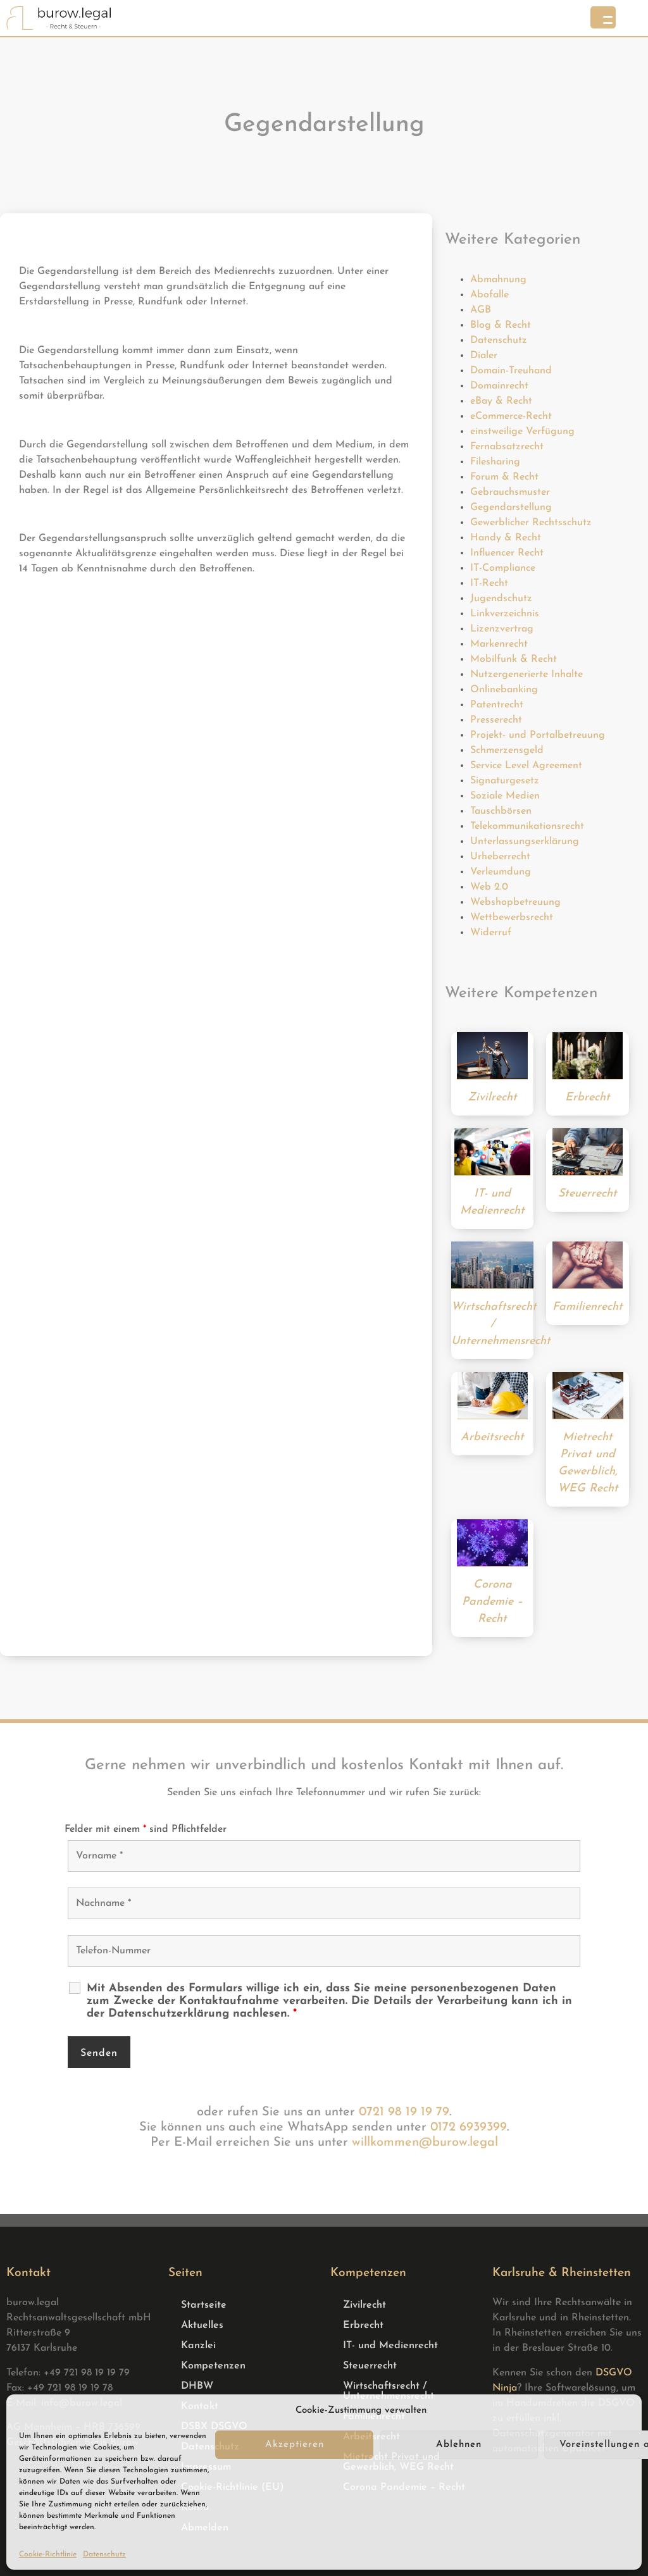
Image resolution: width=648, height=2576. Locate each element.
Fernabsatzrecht (507, 447)
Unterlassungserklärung (524, 842)
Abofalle (489, 295)
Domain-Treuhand (511, 371)
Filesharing (495, 462)
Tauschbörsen (501, 811)
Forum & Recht (504, 477)
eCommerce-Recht (511, 416)
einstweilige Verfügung (522, 431)
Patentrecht (496, 705)
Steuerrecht (370, 2366)
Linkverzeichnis (504, 614)
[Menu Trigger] (603, 17)
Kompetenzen (213, 2366)
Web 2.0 (489, 887)
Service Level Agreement (526, 766)
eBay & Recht (501, 401)
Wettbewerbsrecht (511, 917)
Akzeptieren (294, 2444)
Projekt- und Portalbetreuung (537, 735)
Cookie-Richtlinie (48, 2554)
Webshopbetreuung (515, 902)
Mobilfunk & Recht (513, 659)
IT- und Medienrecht (390, 2346)
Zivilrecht (364, 2305)
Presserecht (496, 720)
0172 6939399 (468, 2127)
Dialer (483, 356)
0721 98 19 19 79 (404, 2112)
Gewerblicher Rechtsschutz (531, 523)
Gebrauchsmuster (510, 492)
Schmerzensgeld (507, 750)
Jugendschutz (501, 599)
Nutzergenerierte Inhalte (526, 674)
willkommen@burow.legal (425, 2142)
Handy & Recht (505, 538)
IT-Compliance (502, 568)
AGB (480, 310)
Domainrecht (499, 386)
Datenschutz (104, 2554)
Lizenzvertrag (501, 629)
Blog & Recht (500, 325)
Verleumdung (500, 872)
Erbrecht (363, 2325)
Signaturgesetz (504, 781)
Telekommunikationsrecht (527, 826)
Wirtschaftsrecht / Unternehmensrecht (388, 2391)
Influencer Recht (507, 553)
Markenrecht (499, 644)
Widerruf (490, 933)
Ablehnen (459, 2444)
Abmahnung (498, 280)
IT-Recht (489, 583)
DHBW (197, 2386)
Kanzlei (198, 2346)
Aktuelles (202, 2325)
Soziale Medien (505, 796)
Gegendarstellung (511, 507)
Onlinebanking (504, 690)
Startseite (204, 2305)
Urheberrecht (500, 857)
